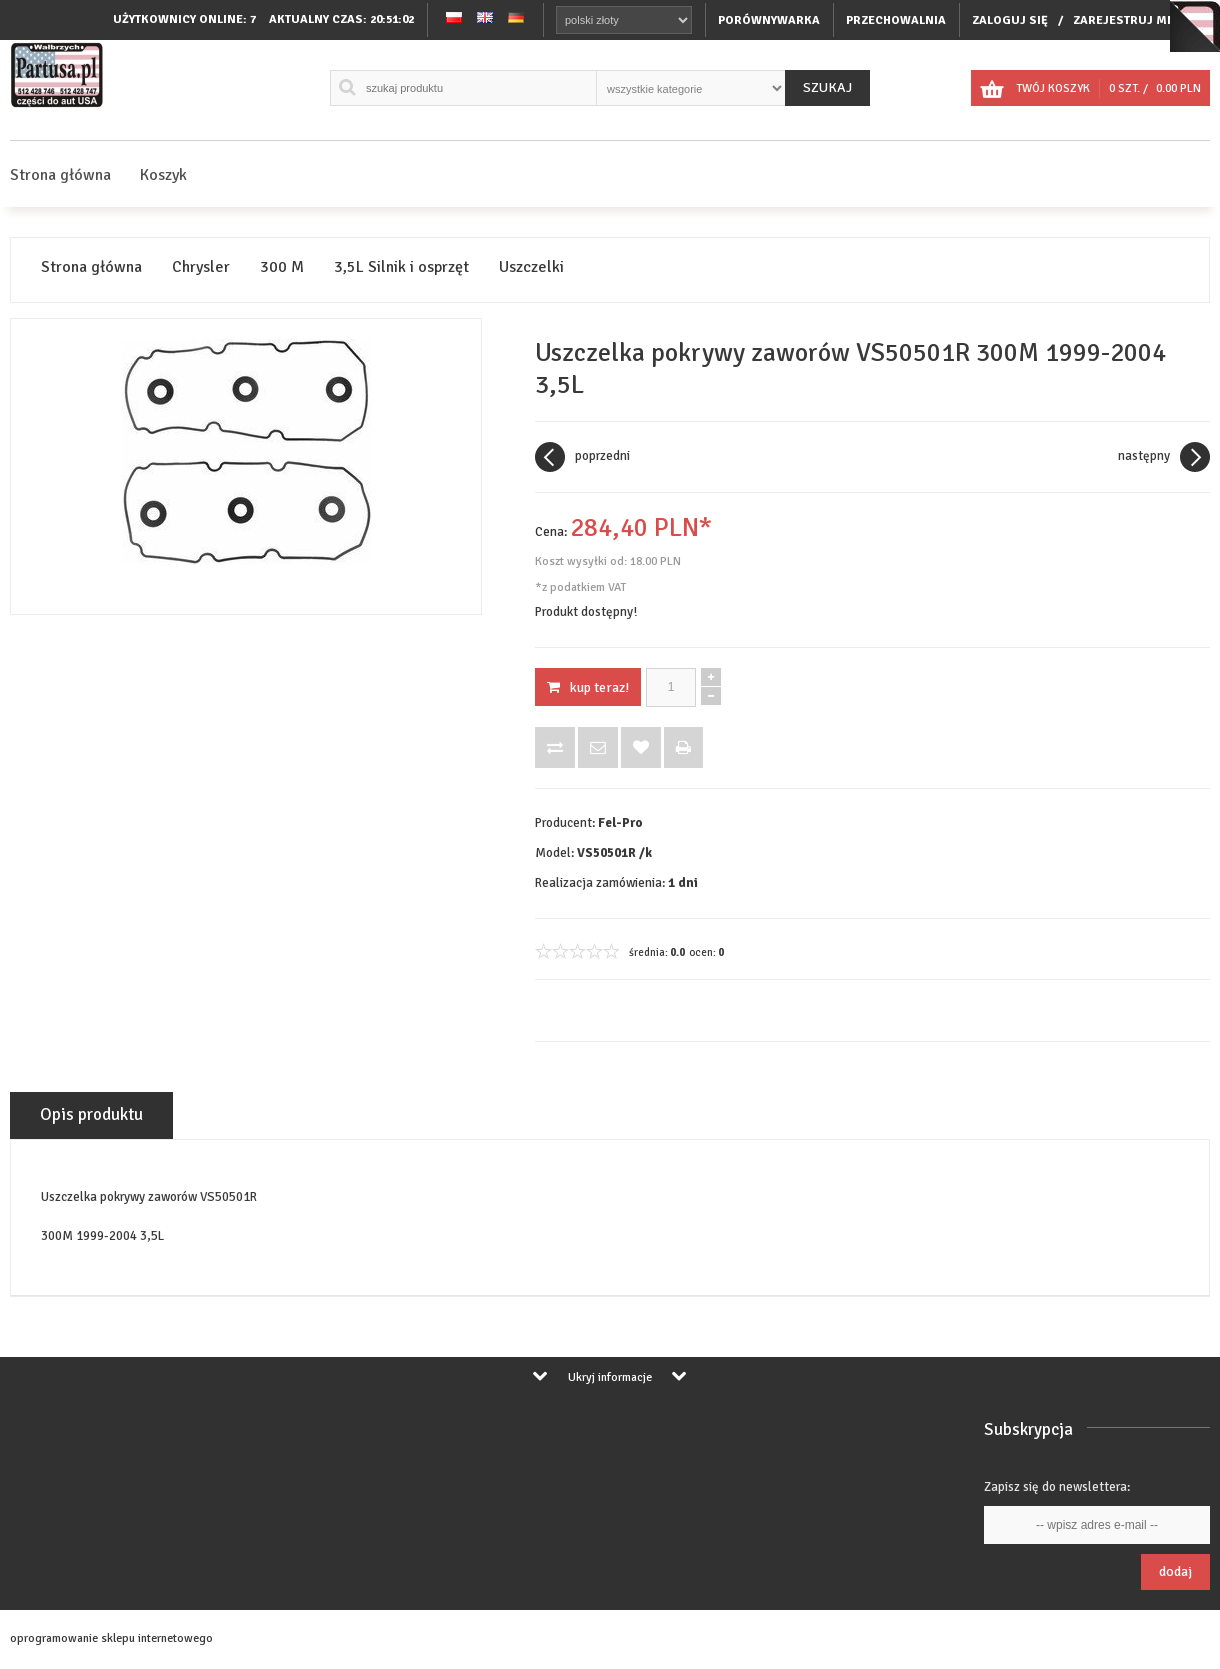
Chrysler (201, 267)
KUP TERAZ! (588, 687)
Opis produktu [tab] (91, 1114)
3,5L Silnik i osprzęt (401, 267)
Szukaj (827, 87)
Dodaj (1175, 1571)
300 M (282, 267)
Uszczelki (531, 267)
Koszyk (163, 175)
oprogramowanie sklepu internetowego (111, 1638)
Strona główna (60, 175)
